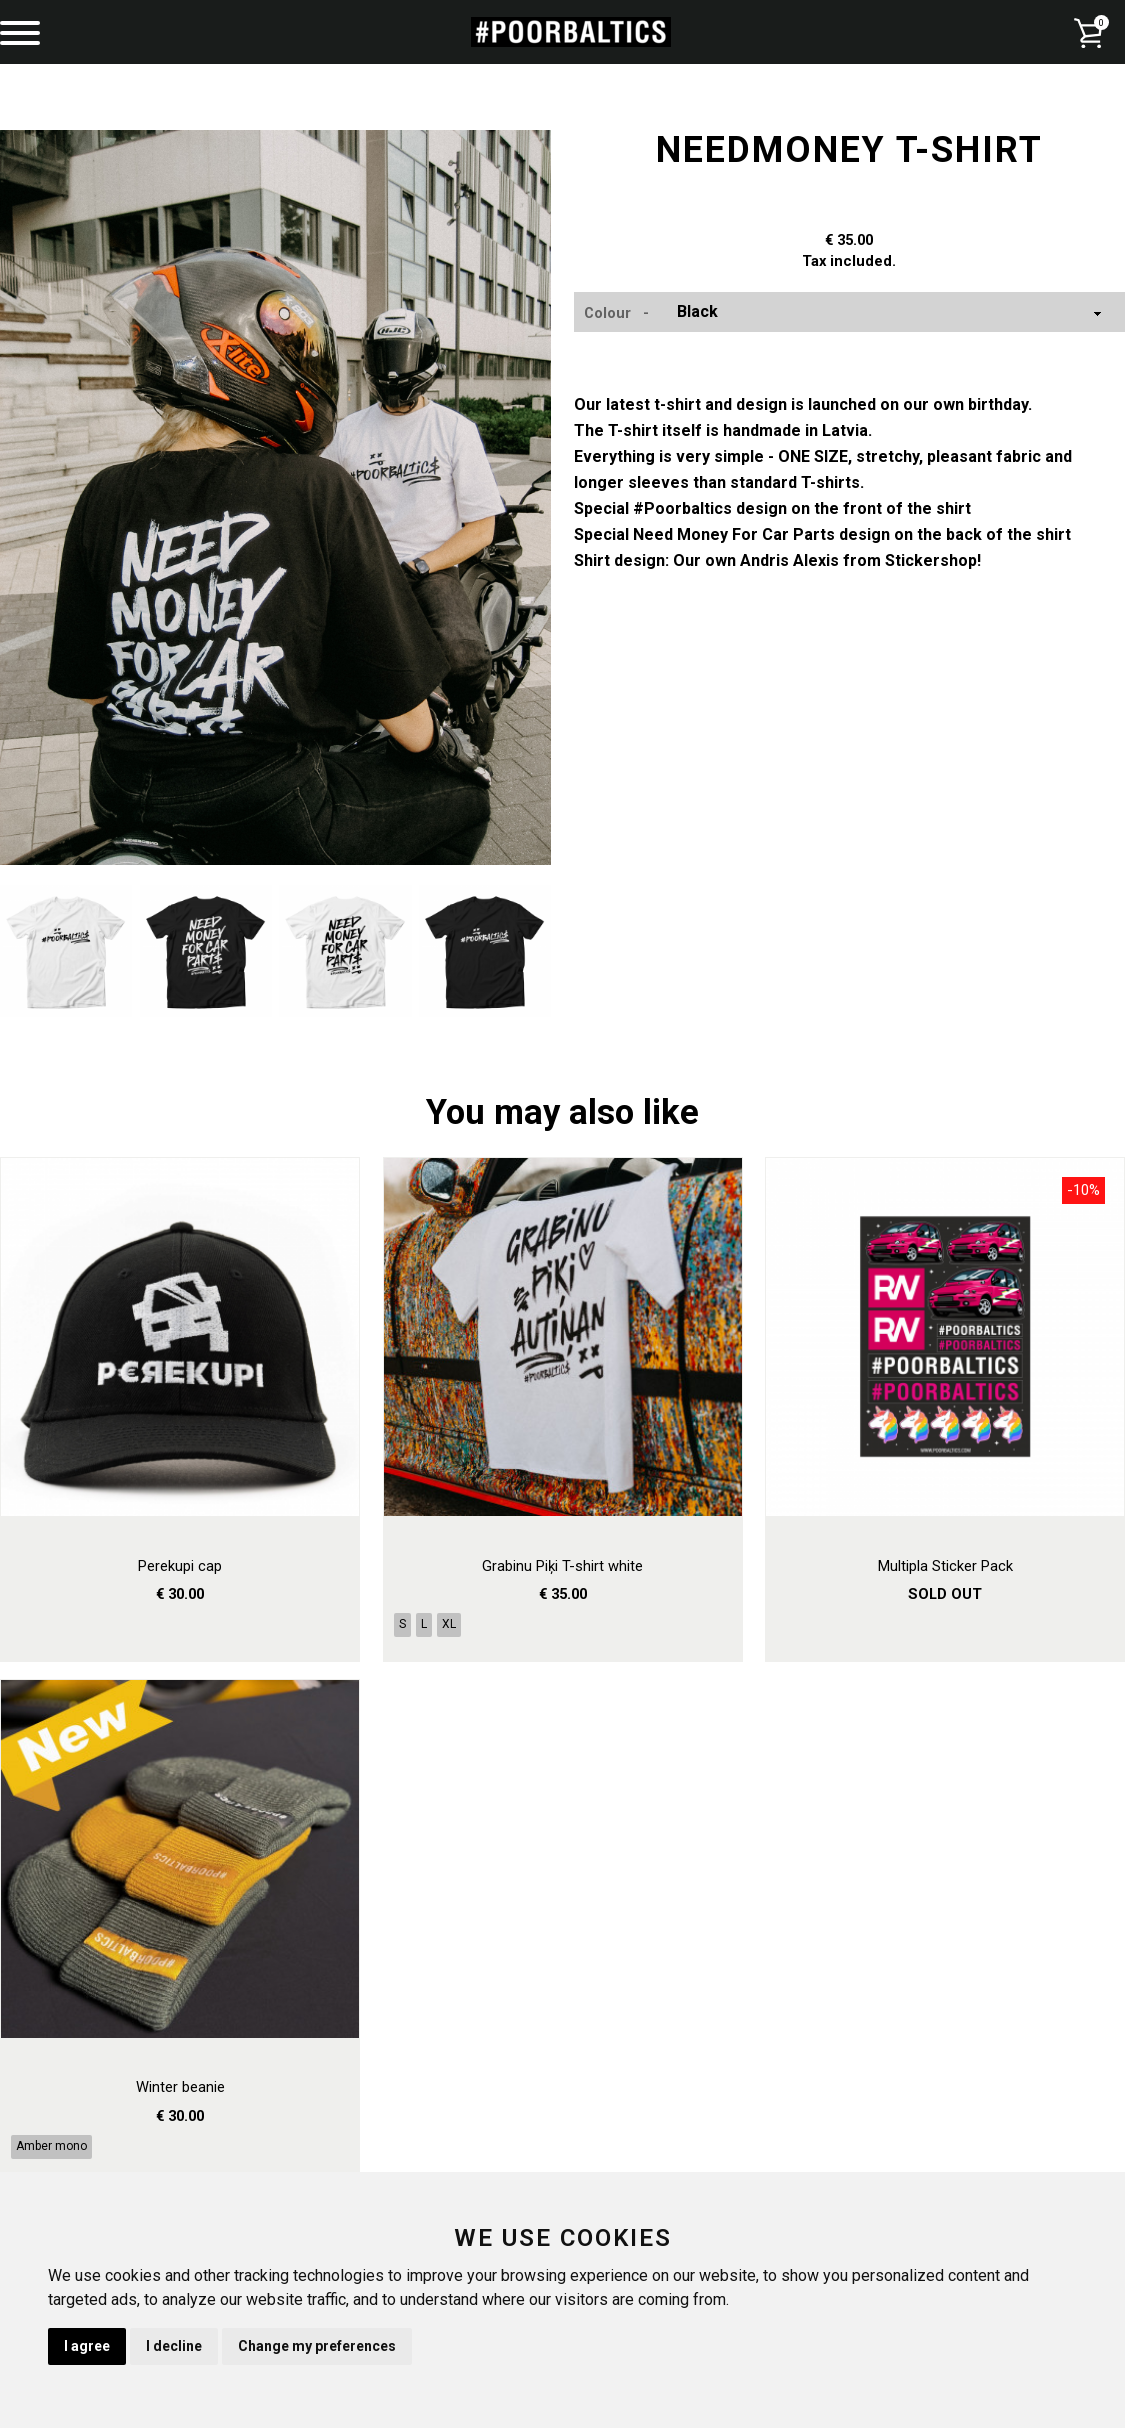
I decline (174, 2346)
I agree (87, 2346)
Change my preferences (317, 2346)
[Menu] (20, 35)
